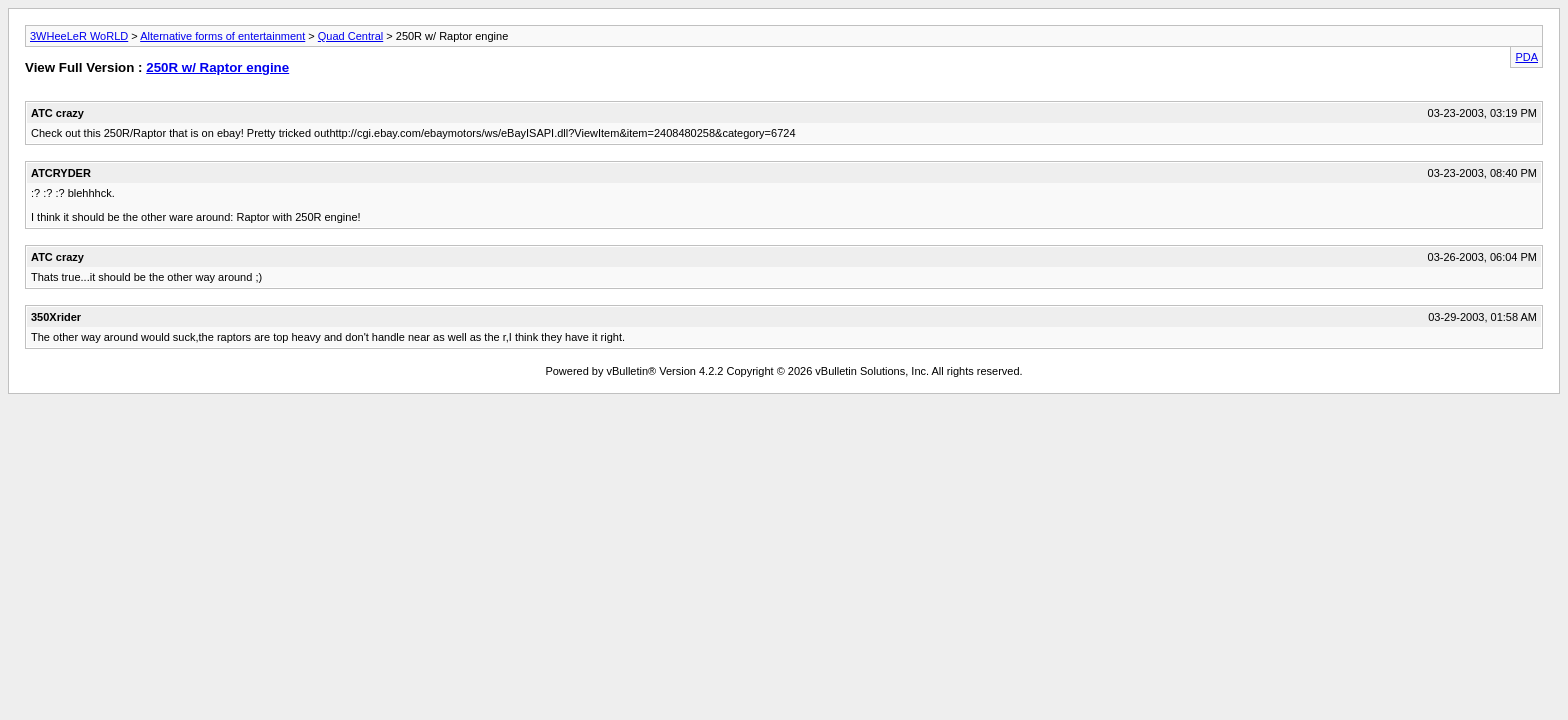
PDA (1526, 57)
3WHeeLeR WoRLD (79, 36)
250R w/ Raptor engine (217, 67)
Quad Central (350, 36)
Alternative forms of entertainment (222, 36)
